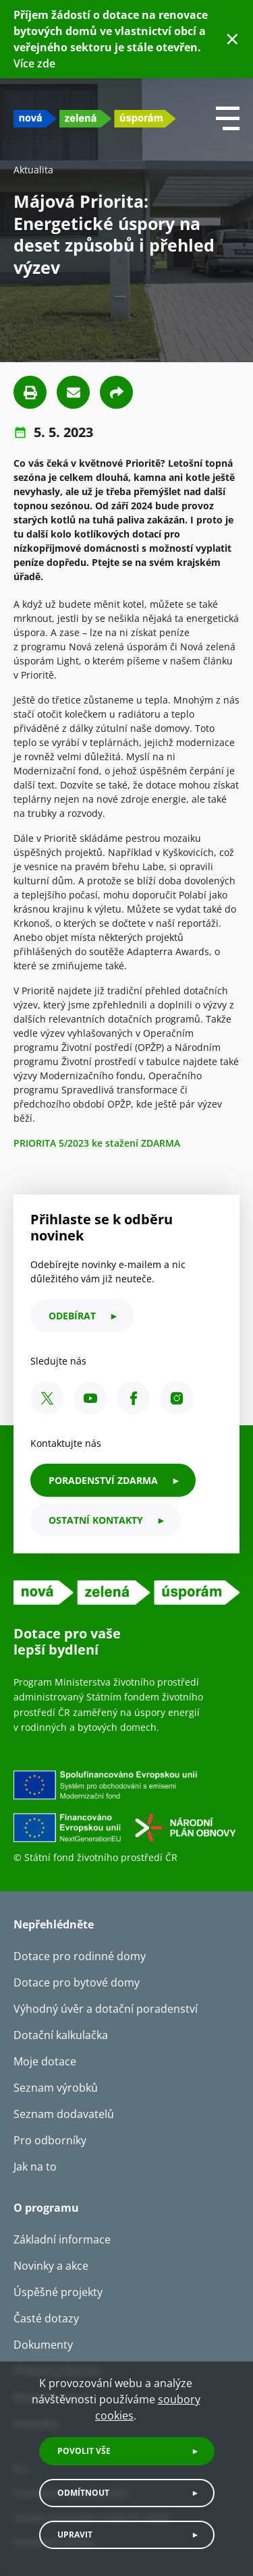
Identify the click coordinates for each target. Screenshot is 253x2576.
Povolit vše (84, 2451)
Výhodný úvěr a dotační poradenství (105, 2008)
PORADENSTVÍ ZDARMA (103, 1480)
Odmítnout (83, 2492)
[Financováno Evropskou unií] (126, 1809)
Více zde (34, 63)
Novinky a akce (50, 2265)
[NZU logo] (94, 118)
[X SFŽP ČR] (46, 1397)
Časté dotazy (46, 2318)
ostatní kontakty (96, 1520)
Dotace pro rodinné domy (79, 1956)
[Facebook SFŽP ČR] (133, 1397)
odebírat (72, 1315)
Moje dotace (44, 2061)
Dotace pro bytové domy (76, 1982)
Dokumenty (43, 2344)
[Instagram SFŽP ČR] (176, 1397)
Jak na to (35, 2166)
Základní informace (62, 2239)
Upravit (74, 2534)
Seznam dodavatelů (63, 2114)
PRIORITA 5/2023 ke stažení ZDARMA (96, 1143)
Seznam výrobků (55, 2087)
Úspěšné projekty (58, 2292)
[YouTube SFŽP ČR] (90, 1397)
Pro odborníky (49, 2140)
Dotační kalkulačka (60, 2035)
